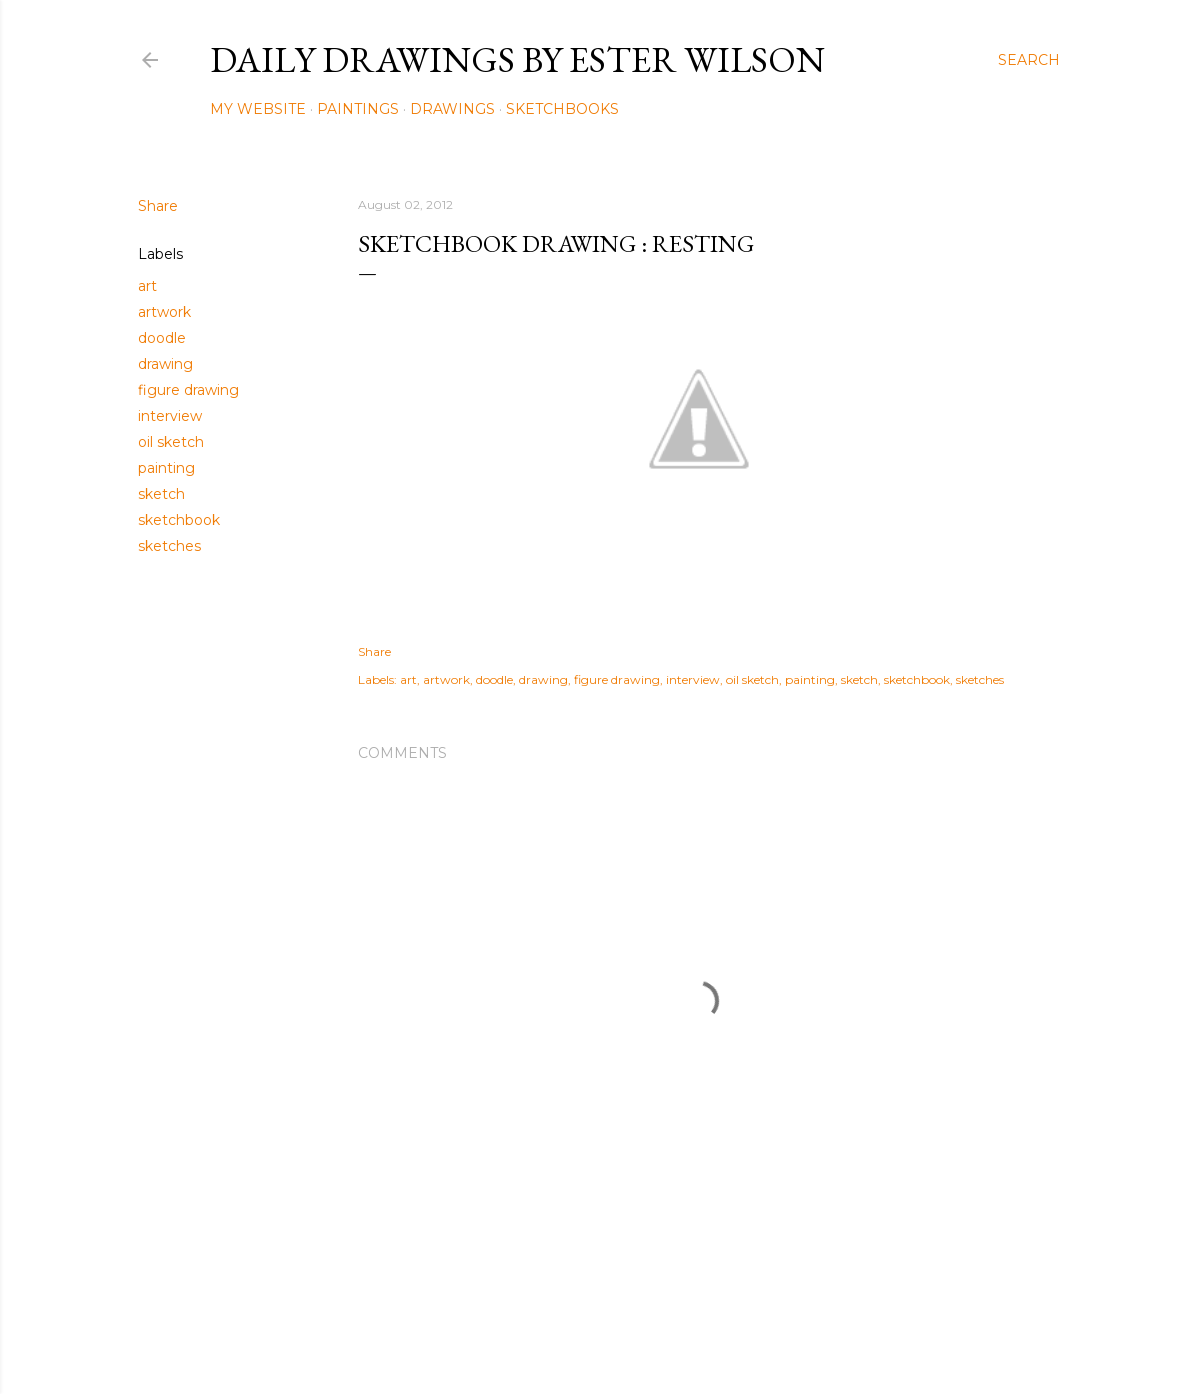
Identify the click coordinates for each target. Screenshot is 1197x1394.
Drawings (452, 109)
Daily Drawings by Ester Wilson (517, 59)
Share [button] (158, 206)
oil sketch (171, 442)
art (147, 286)
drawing (165, 364)
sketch (161, 494)
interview (170, 416)
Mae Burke (652, 1336)
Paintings (358, 109)
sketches (169, 546)
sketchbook (179, 520)
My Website (258, 109)
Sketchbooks (562, 109)
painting (166, 468)
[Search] (1029, 60)
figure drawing (188, 390)
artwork (164, 312)
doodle (162, 338)
